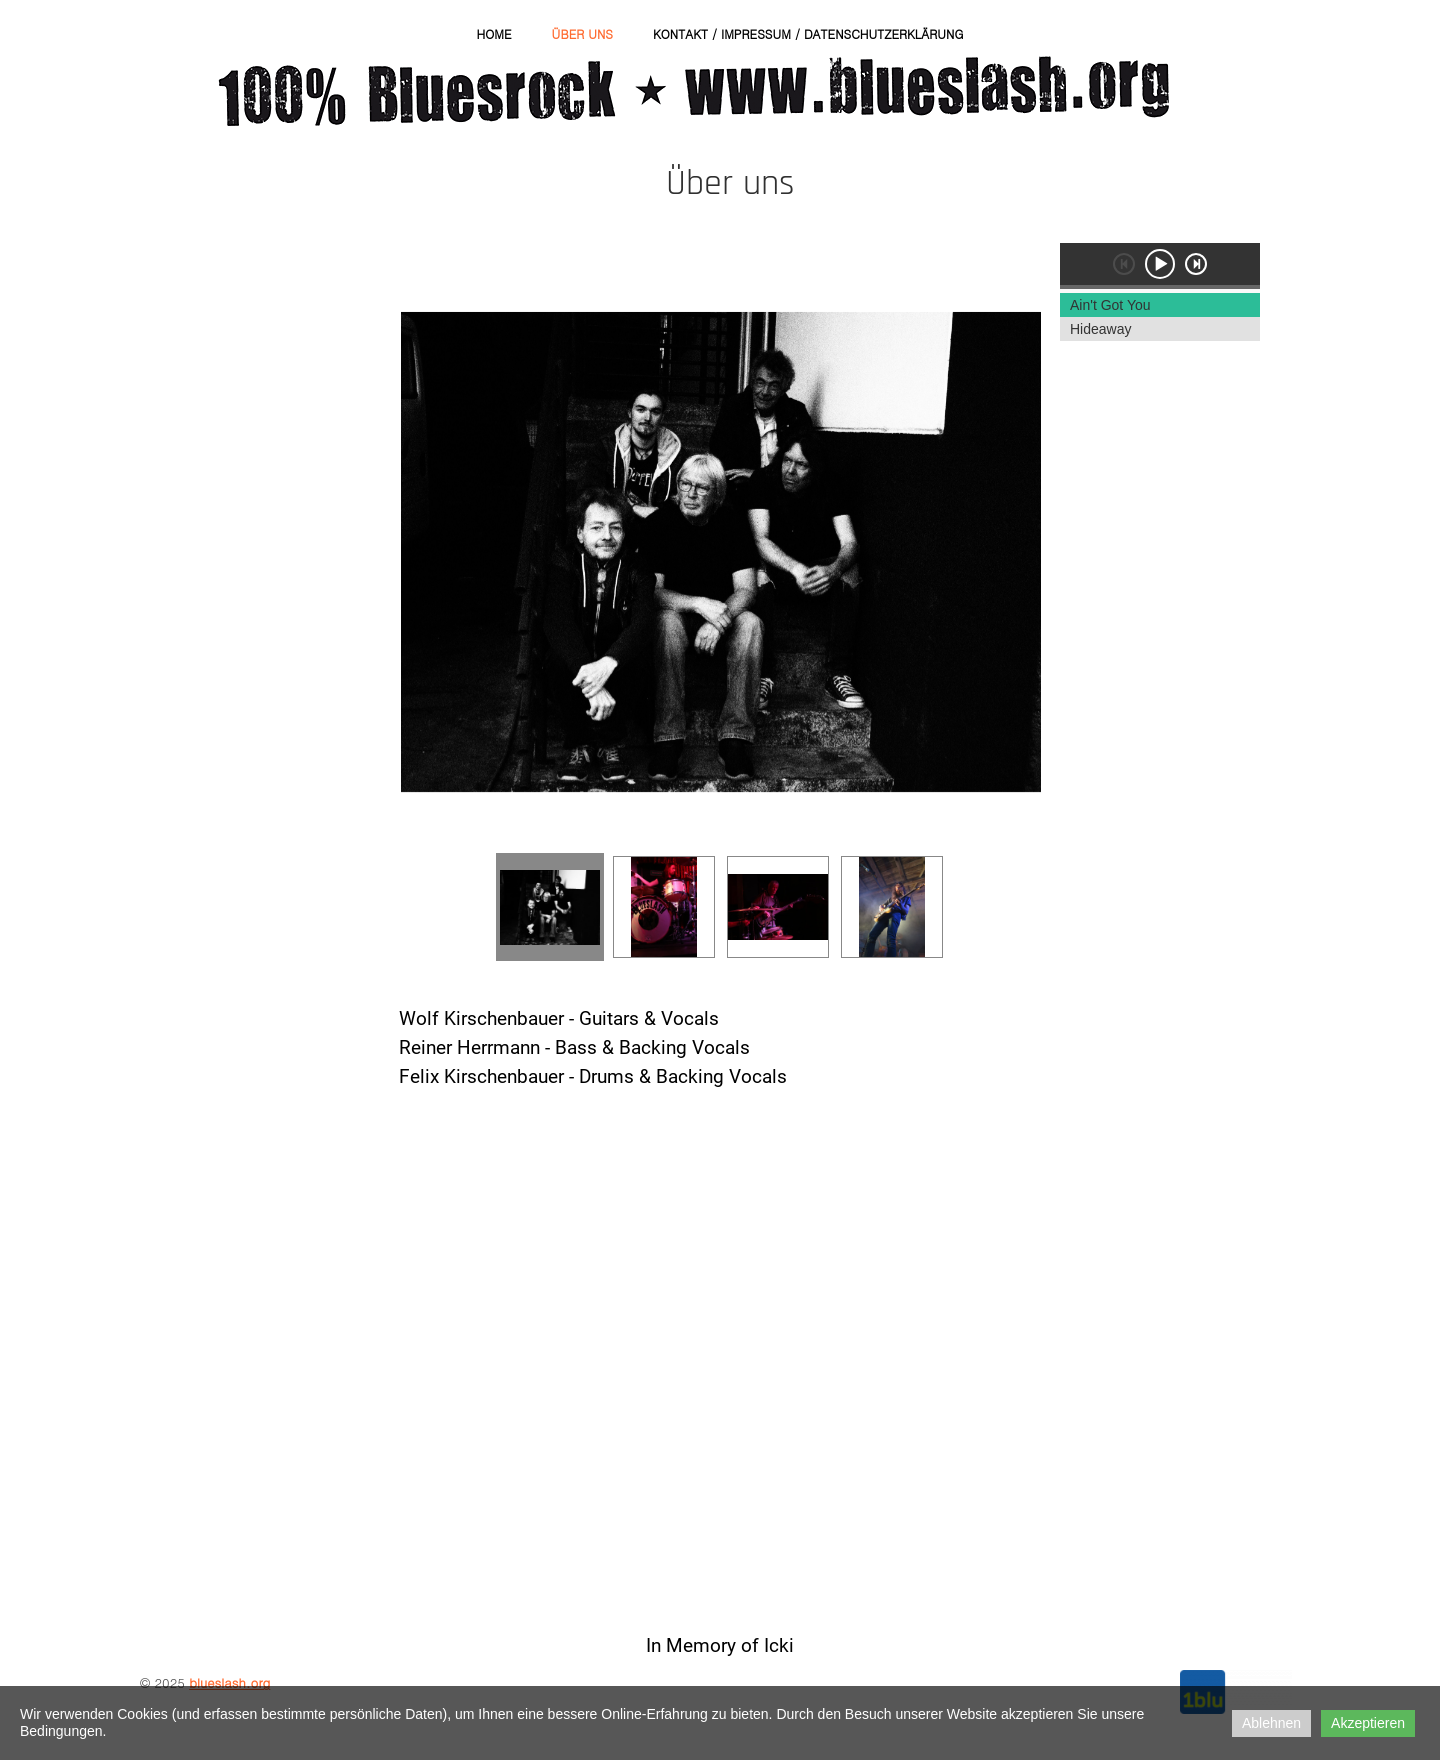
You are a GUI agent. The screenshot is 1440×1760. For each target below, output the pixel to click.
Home (494, 33)
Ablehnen (1271, 1723)
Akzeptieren (1368, 1723)
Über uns (581, 33)
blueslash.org (229, 1682)
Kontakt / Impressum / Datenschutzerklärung (808, 33)
